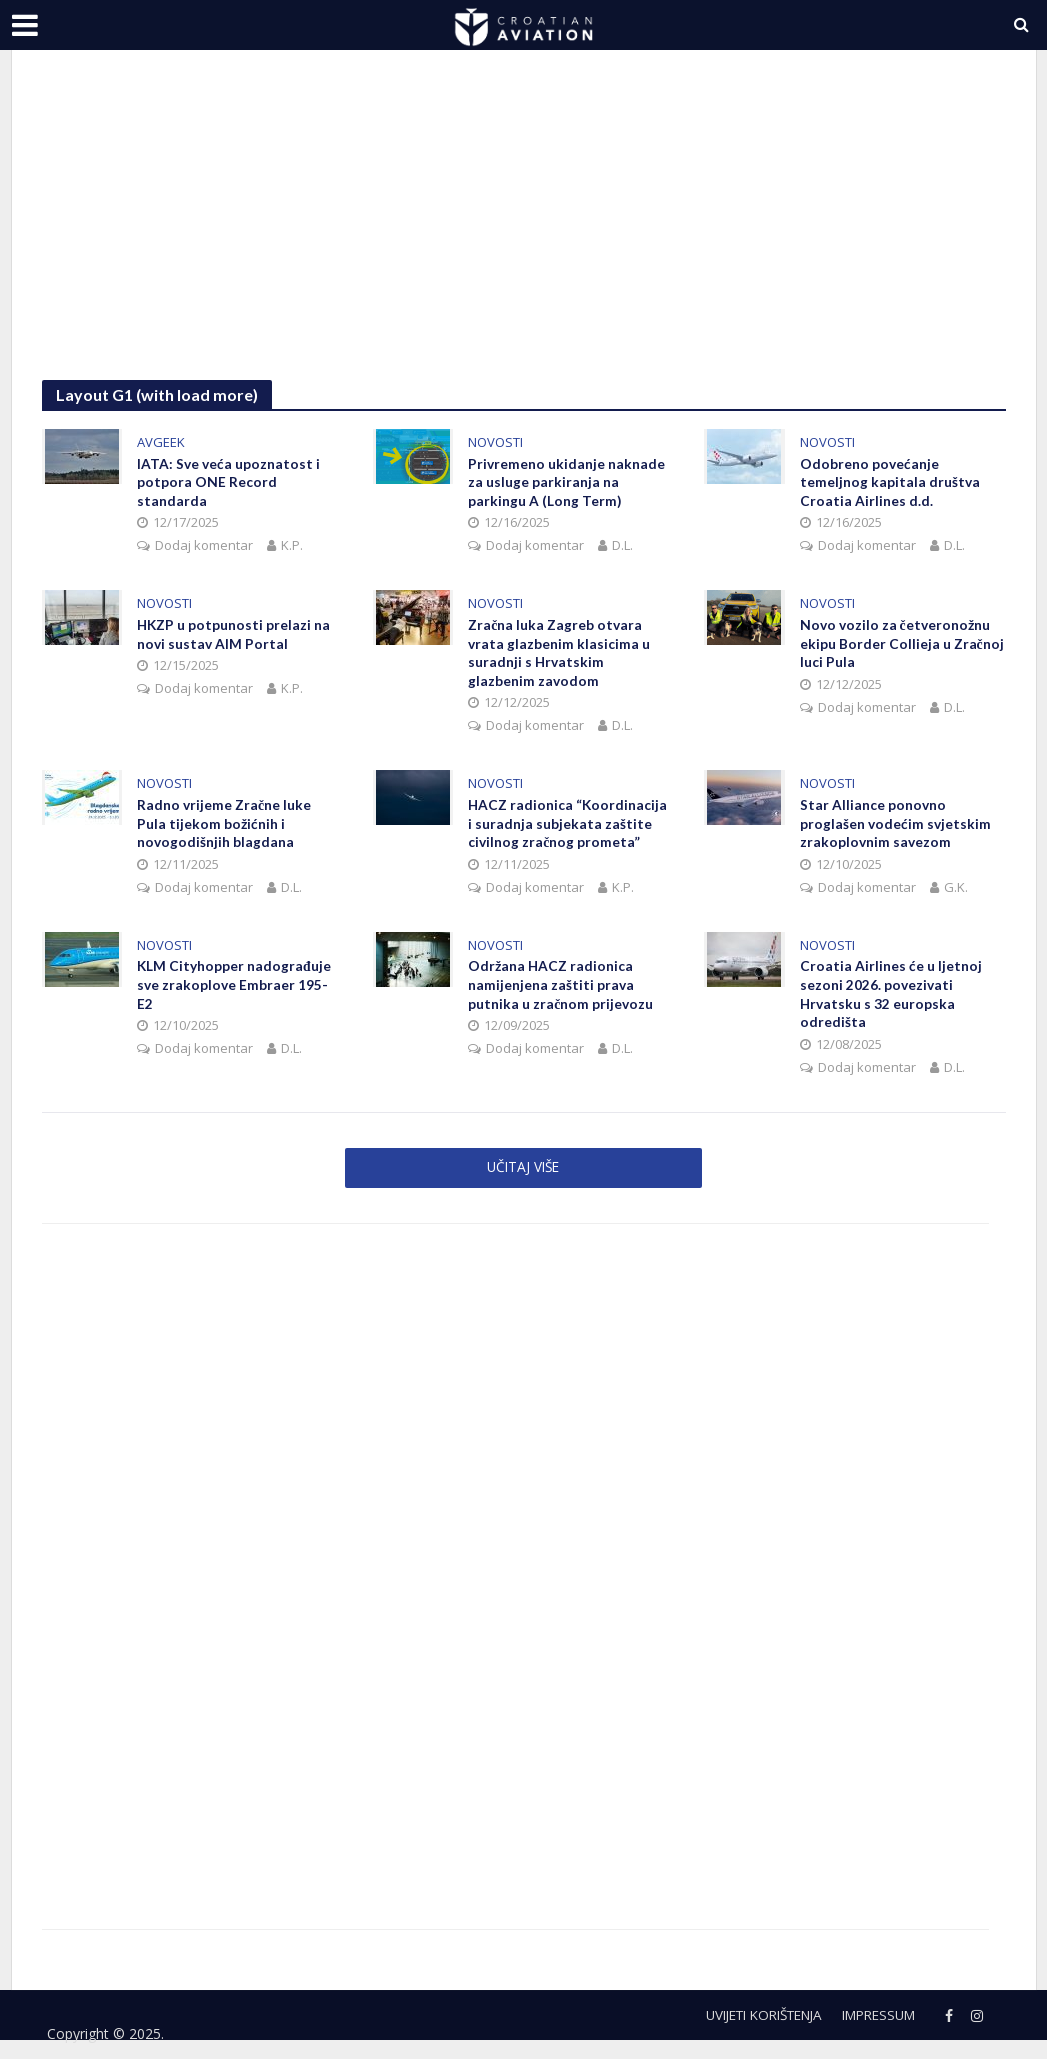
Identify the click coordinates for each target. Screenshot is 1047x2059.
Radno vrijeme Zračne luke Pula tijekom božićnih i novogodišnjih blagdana (224, 827)
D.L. (622, 547)
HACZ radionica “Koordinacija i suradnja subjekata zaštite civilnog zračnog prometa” (568, 827)
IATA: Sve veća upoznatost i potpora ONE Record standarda (228, 483)
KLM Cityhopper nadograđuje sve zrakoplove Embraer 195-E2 (234, 990)
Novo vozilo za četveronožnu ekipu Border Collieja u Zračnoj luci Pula (902, 645)
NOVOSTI (495, 442)
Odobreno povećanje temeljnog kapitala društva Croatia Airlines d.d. (890, 483)
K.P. (292, 547)
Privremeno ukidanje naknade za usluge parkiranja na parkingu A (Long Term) (566, 483)
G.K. (956, 891)
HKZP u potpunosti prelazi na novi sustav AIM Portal (234, 636)
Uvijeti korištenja (746, 2021)
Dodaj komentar (204, 547)
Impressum (874, 2021)
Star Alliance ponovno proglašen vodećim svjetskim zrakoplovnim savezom (895, 827)
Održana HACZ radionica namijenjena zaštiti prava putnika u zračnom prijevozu (560, 990)
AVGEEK (161, 442)
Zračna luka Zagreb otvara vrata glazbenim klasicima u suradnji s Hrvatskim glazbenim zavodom (559, 655)
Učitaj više (523, 1172)
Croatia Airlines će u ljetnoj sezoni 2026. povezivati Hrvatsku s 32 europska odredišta (891, 1000)
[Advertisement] (524, 230)
